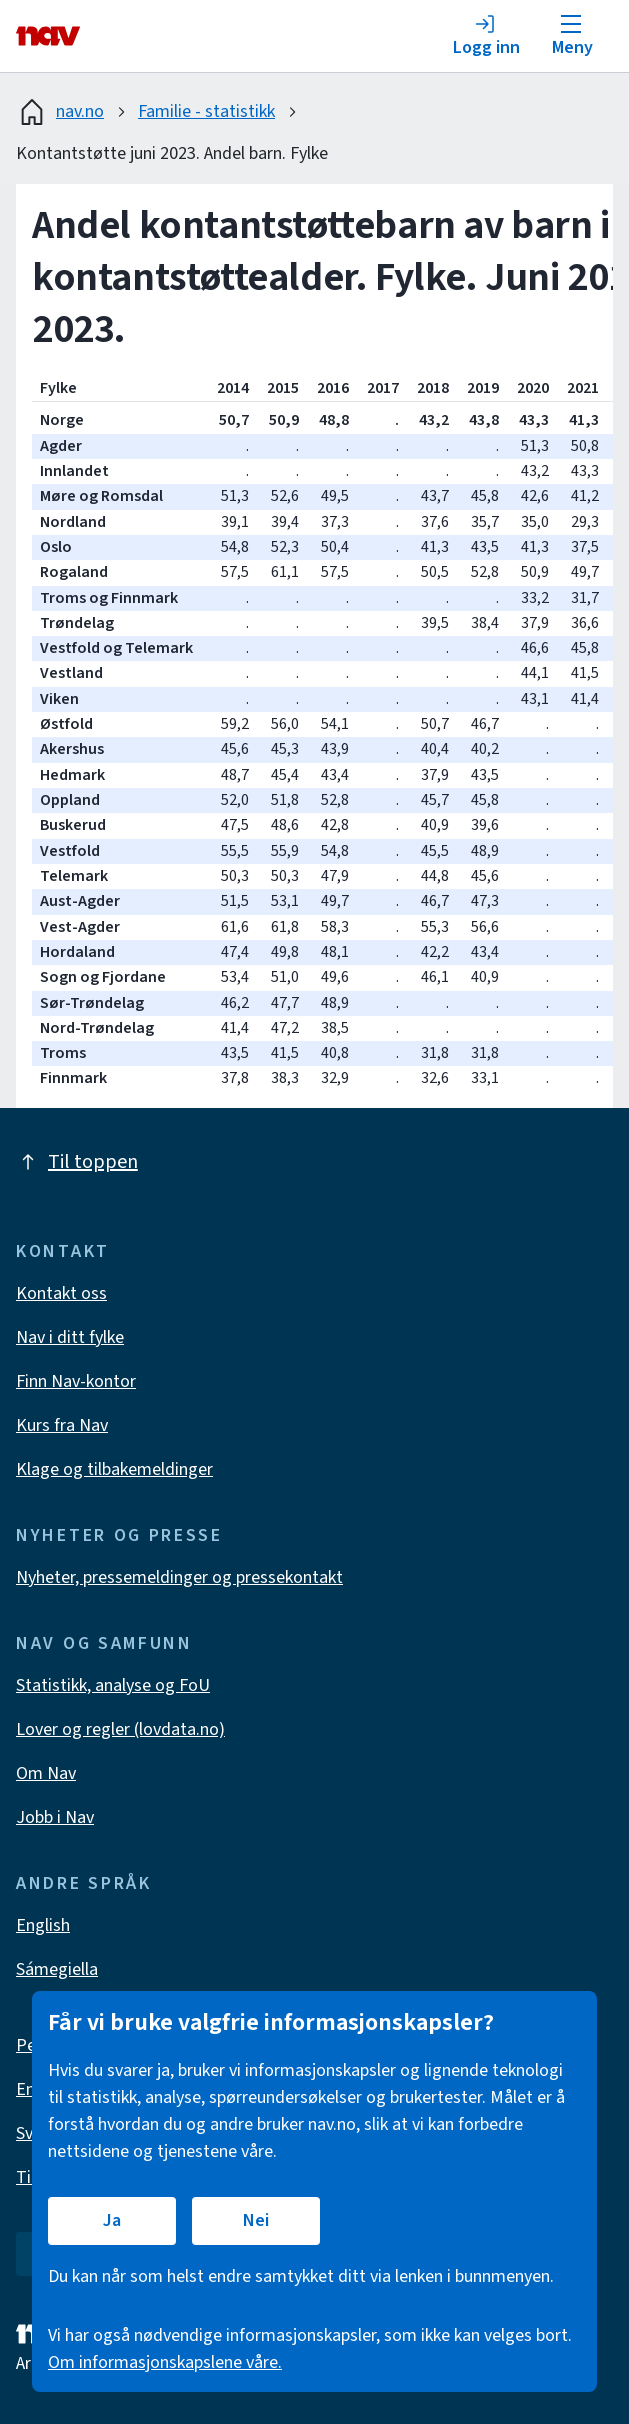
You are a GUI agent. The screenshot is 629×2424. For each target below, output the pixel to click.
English (43, 1925)
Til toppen (77, 1162)
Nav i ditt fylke (70, 1337)
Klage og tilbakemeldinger (114, 1469)
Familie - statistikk (206, 111)
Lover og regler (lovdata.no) (120, 1729)
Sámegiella (57, 1969)
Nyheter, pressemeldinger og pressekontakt (179, 1577)
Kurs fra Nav (62, 1425)
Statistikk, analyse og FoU (113, 1685)
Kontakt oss (61, 1293)
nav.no (60, 112)
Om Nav (46, 1773)
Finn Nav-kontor (76, 1381)
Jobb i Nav (55, 1817)
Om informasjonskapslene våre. (165, 2362)
